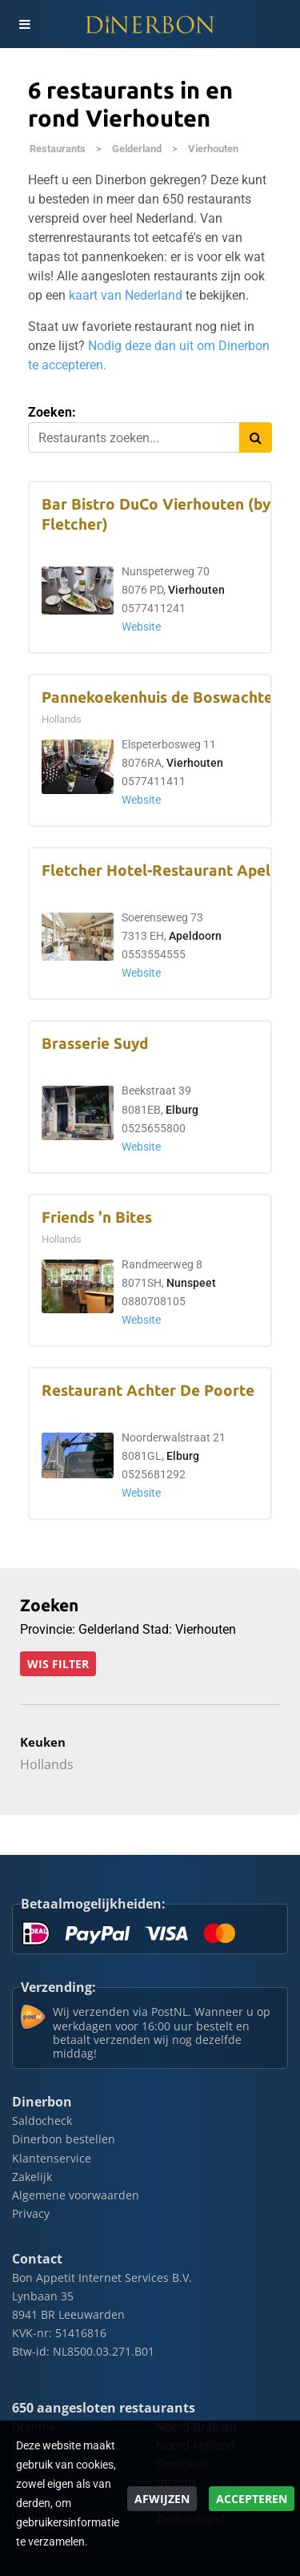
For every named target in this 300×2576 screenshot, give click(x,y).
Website (141, 627)
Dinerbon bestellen (63, 2139)
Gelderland (137, 149)
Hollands (47, 1764)
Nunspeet (191, 1283)
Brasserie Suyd (95, 1043)
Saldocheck (42, 2120)
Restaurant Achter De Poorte (148, 1390)
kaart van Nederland (125, 295)
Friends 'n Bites (97, 1217)
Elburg (182, 1110)
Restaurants (58, 149)
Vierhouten (213, 149)
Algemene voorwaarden (75, 2195)
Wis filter (58, 1663)
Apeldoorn (195, 936)
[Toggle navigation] (24, 24)
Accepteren (251, 2498)
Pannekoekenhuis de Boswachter (160, 697)
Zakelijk (32, 2176)
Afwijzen (162, 2498)
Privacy (31, 2213)
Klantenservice (51, 2158)
